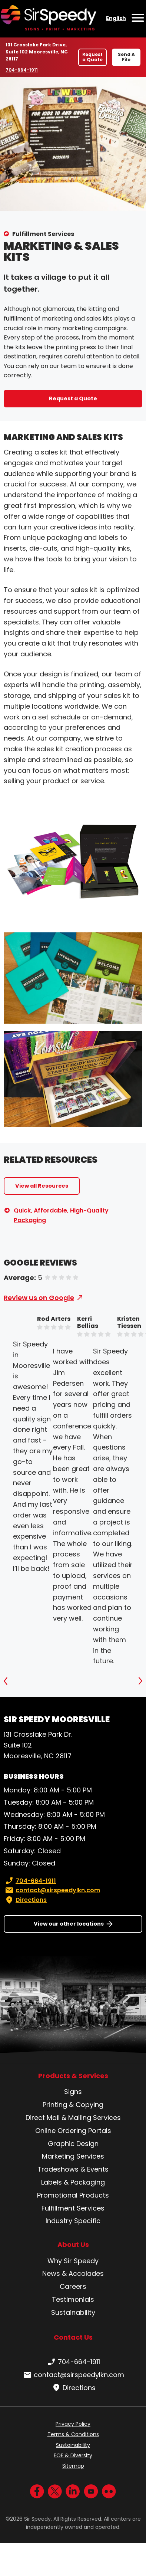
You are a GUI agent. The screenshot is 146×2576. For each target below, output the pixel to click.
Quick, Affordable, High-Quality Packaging (61, 1215)
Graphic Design (73, 2143)
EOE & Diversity (73, 2455)
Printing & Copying (73, 2104)
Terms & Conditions (73, 2434)
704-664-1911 (23, 69)
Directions (25, 1900)
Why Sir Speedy (73, 2260)
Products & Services (73, 2076)
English (116, 18)
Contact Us (73, 2337)
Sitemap (73, 2466)
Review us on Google (39, 1297)
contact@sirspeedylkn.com (52, 1890)
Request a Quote (92, 57)
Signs (73, 2091)
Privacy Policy (73, 2424)
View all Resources (41, 1185)
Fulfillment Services (43, 234)
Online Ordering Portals (73, 2130)
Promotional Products (73, 2195)
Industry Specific (73, 2220)
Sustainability (73, 2312)
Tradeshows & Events (73, 2169)
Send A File (126, 57)
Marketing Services (73, 2156)
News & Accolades (73, 2273)
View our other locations (69, 1923)
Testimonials (73, 2299)
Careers (73, 2286)
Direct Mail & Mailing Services (73, 2117)
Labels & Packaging (73, 2182)
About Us (73, 2245)
